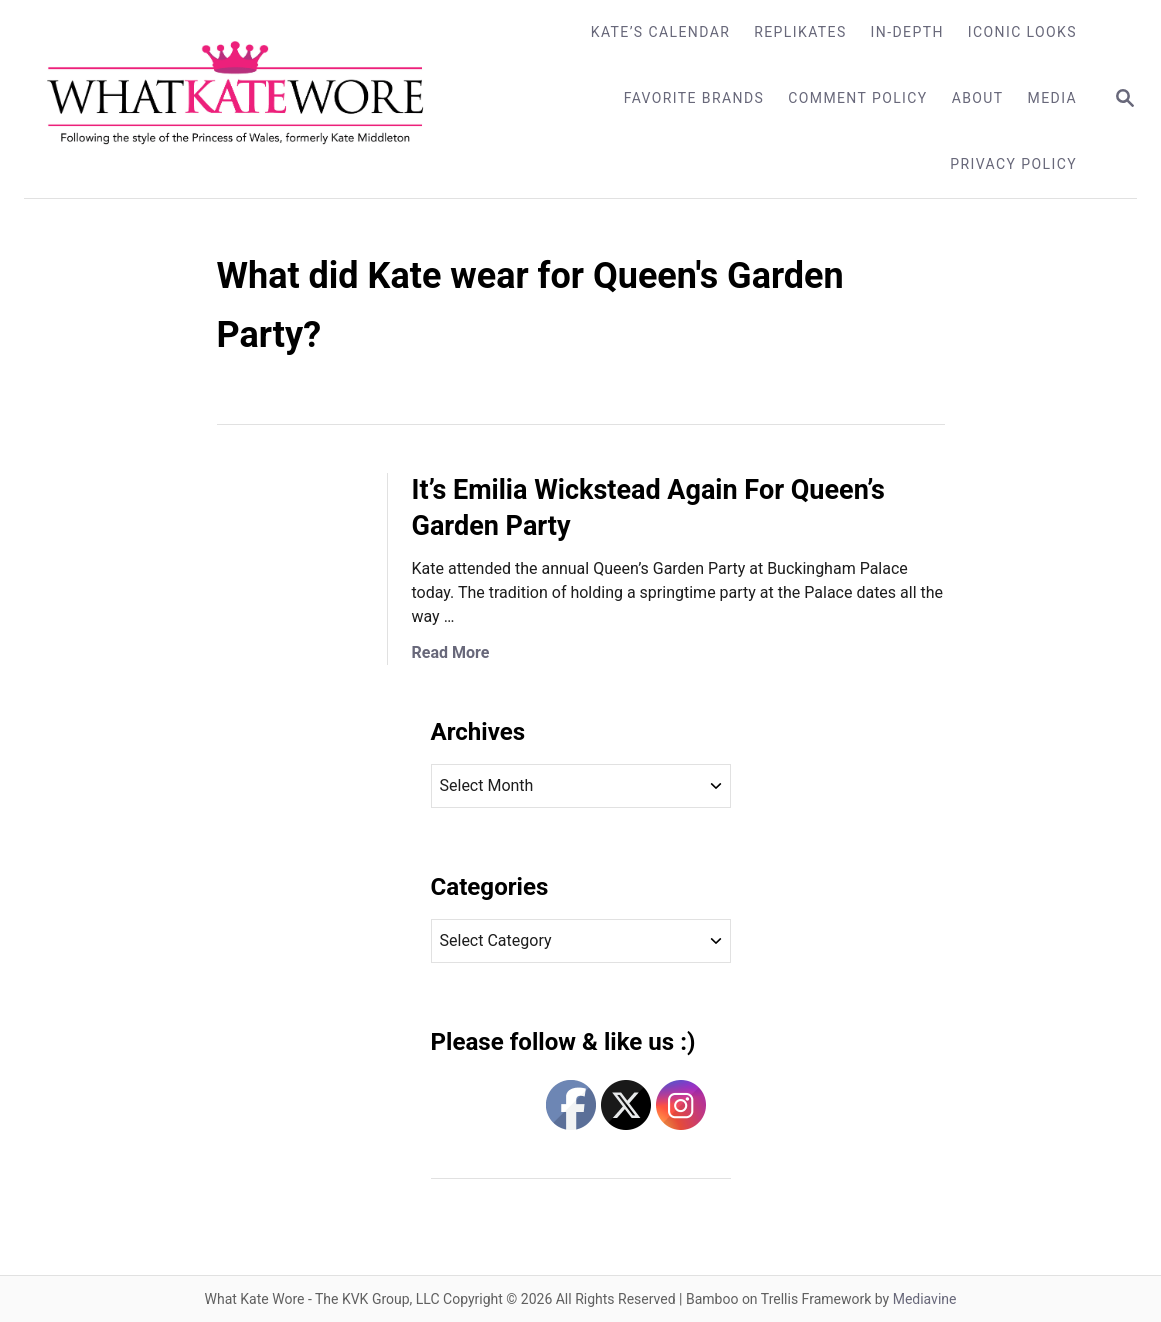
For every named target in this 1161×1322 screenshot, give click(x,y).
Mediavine (925, 1299)
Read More (451, 652)
